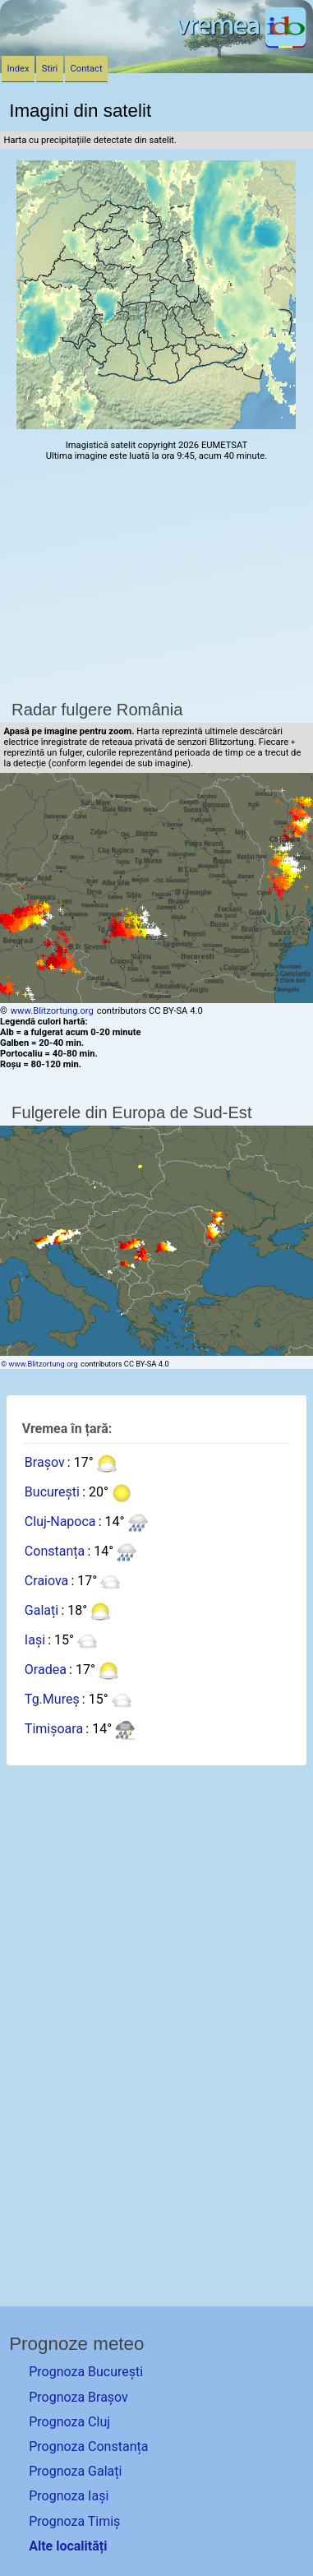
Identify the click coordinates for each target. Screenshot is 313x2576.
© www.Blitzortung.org (39, 1363)
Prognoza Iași (68, 2496)
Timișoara (54, 1729)
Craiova (46, 1581)
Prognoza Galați (75, 2471)
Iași (35, 1641)
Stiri (50, 68)
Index (18, 68)
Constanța (55, 1552)
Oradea (46, 1670)
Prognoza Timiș (74, 2521)
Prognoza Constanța (88, 2446)
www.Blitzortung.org (52, 1011)
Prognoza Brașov (78, 2397)
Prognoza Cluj (69, 2422)
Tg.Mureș (52, 1700)
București (52, 1493)
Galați (41, 1611)
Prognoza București (86, 2371)
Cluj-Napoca (60, 1522)
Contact (87, 68)
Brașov (45, 1463)
